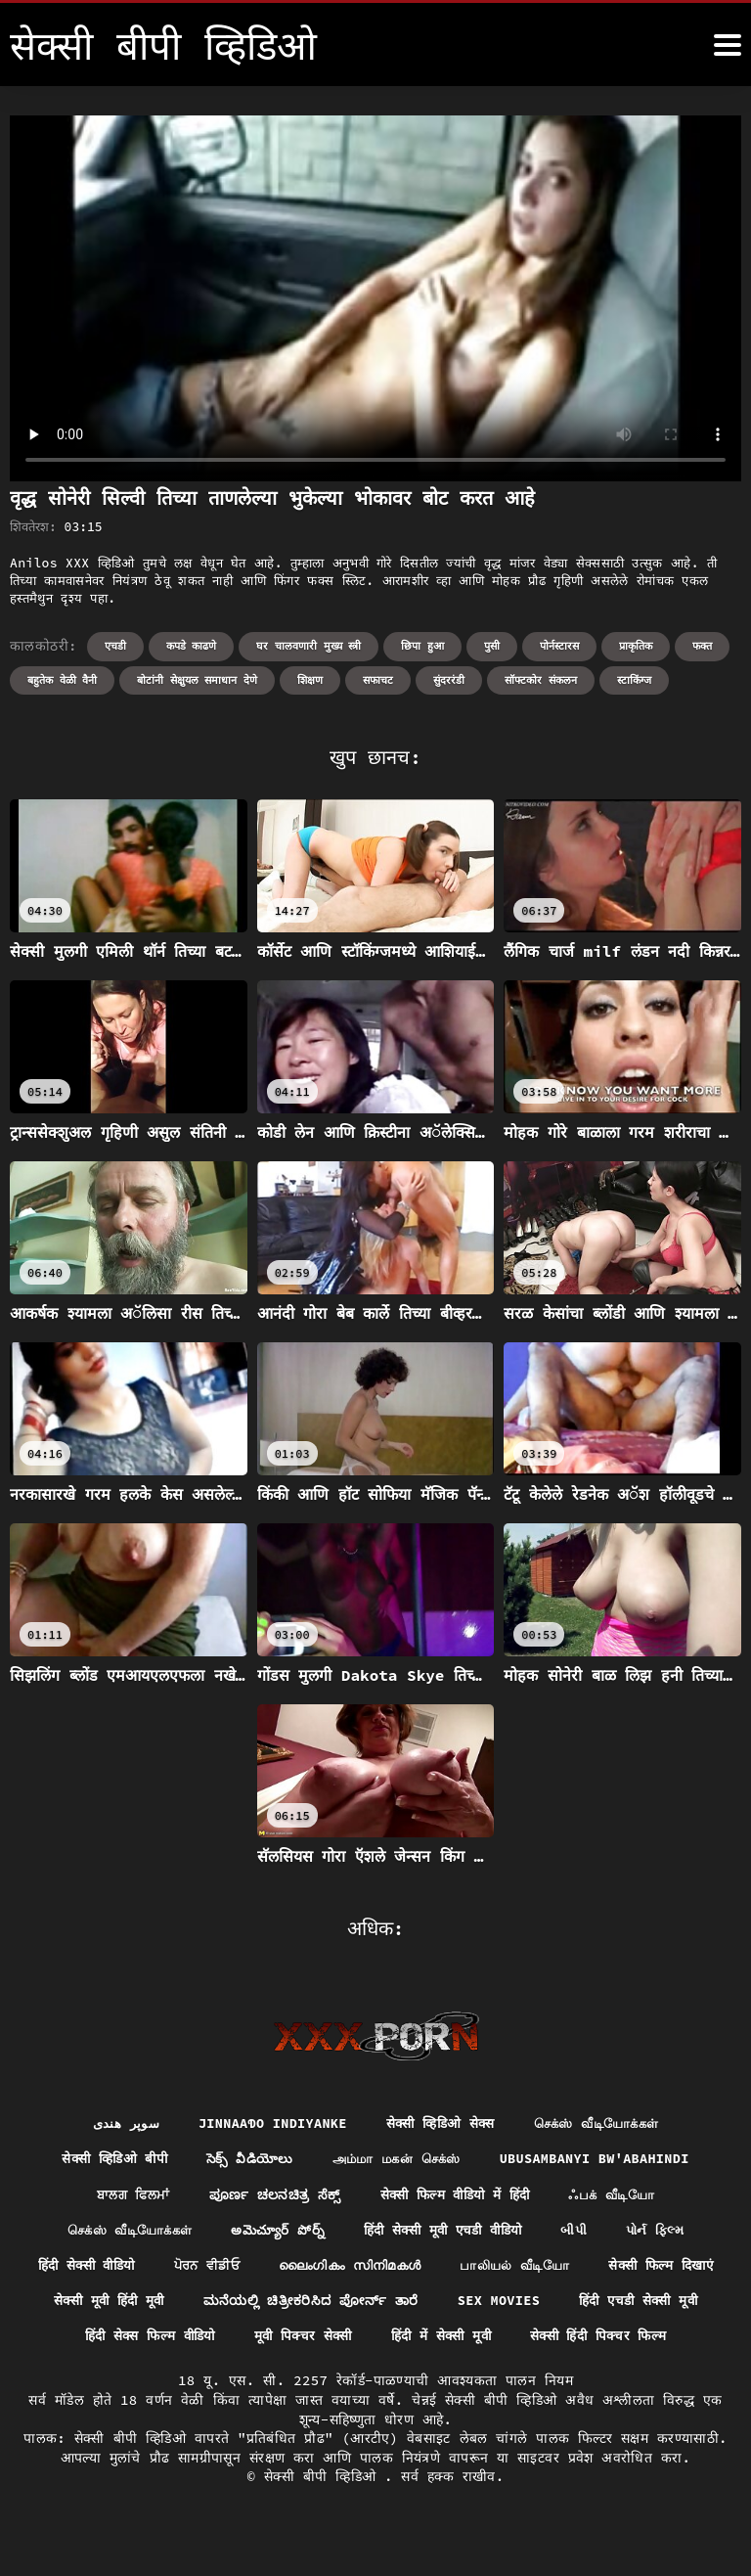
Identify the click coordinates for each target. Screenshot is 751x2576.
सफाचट (378, 680)
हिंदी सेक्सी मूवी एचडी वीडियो (446, 2232)
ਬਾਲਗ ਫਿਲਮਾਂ (123, 2196)
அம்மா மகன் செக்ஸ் (397, 2160)
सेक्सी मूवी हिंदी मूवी (258, 2304)
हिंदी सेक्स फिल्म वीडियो (313, 2340)
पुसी (492, 646)
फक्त (702, 646)
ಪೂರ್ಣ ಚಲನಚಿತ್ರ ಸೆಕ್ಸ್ (268, 2196)
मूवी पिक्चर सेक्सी (475, 2340)
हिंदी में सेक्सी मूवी (619, 2340)
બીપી (584, 2232)
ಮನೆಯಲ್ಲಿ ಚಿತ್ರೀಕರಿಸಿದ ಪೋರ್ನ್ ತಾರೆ (468, 2304)
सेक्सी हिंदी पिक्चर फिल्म (375, 2376)
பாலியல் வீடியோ (600, 2269)
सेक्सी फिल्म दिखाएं (105, 2304)
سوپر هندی (115, 2124)
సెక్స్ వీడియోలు (243, 2160)
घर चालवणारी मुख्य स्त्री (308, 646)
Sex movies (660, 2304)
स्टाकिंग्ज (634, 680)
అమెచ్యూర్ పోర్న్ (274, 2232)
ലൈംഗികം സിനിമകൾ (425, 2269)
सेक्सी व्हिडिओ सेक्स (439, 2124)
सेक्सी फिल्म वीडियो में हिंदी (455, 2196)
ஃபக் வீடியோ (620, 2196)
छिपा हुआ (422, 646)
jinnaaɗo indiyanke (266, 2124)
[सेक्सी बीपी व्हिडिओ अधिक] (727, 45)
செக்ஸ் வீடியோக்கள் (603, 2124)
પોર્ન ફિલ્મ (669, 2232)
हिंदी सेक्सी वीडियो (145, 2269)
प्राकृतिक (635, 646)
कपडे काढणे (191, 646)
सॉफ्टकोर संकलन (541, 680)
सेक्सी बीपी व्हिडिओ (324, 2517)
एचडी (115, 646)
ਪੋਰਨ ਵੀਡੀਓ (273, 2269)
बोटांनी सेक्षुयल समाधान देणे (197, 680)
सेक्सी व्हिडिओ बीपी (103, 2160)
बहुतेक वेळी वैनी (62, 680)
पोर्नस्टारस (559, 646)
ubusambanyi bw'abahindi (605, 2160)
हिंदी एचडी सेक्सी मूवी (141, 2340)
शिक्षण (310, 680)
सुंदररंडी (448, 680)
